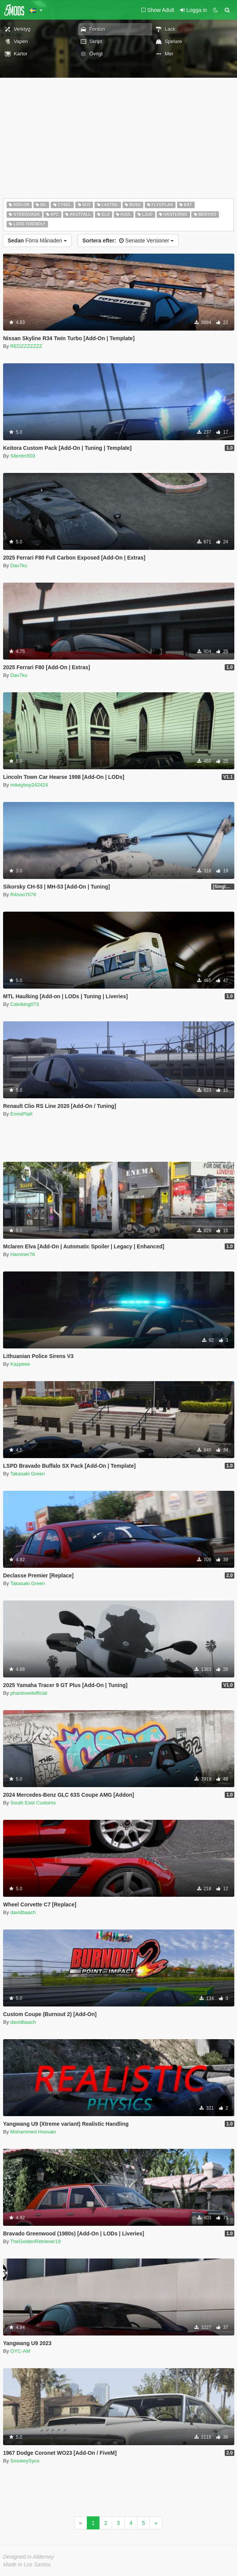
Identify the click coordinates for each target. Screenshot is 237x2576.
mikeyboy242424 (29, 785)
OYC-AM (20, 2351)
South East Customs (33, 1803)
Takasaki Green (27, 1474)
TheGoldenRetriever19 (35, 2241)
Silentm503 (22, 456)
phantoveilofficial (28, 1693)
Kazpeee (20, 1364)
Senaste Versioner (128, 240)
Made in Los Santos (27, 2564)
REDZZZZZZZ (26, 346)
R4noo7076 (23, 894)
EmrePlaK (21, 1114)
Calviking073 (24, 1004)
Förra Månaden (37, 240)
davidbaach (23, 1912)
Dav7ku (18, 565)
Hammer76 (22, 1254)
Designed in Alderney (28, 2557)
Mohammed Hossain (33, 2132)
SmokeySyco (25, 2461)
